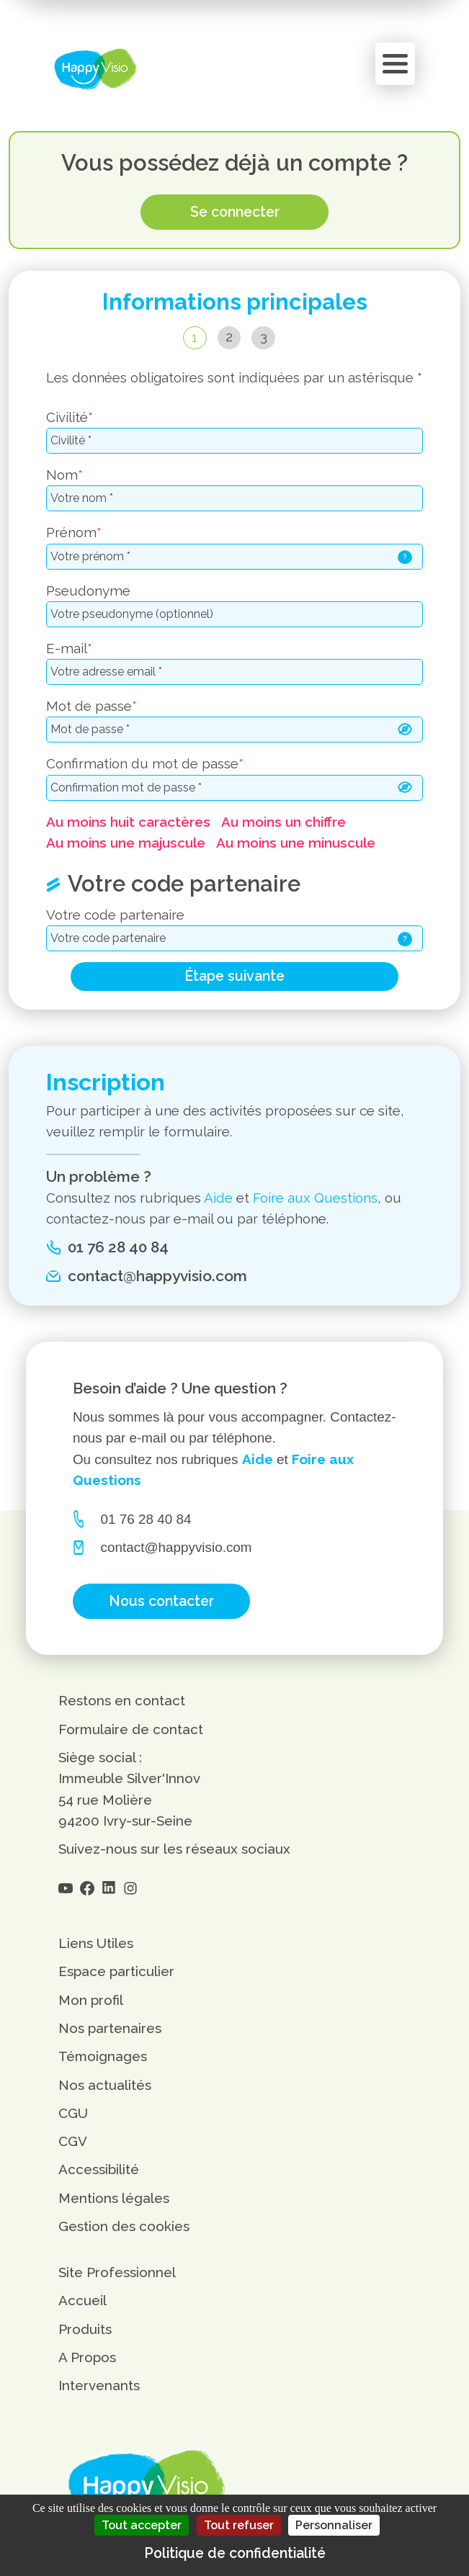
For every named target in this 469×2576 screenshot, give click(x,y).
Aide (218, 1198)
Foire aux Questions (315, 1198)
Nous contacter (161, 1601)
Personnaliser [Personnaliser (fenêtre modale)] (333, 2525)
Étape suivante (234, 976)
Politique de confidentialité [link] (235, 2553)
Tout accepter (142, 2525)
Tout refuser (239, 2525)
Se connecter (235, 212)
